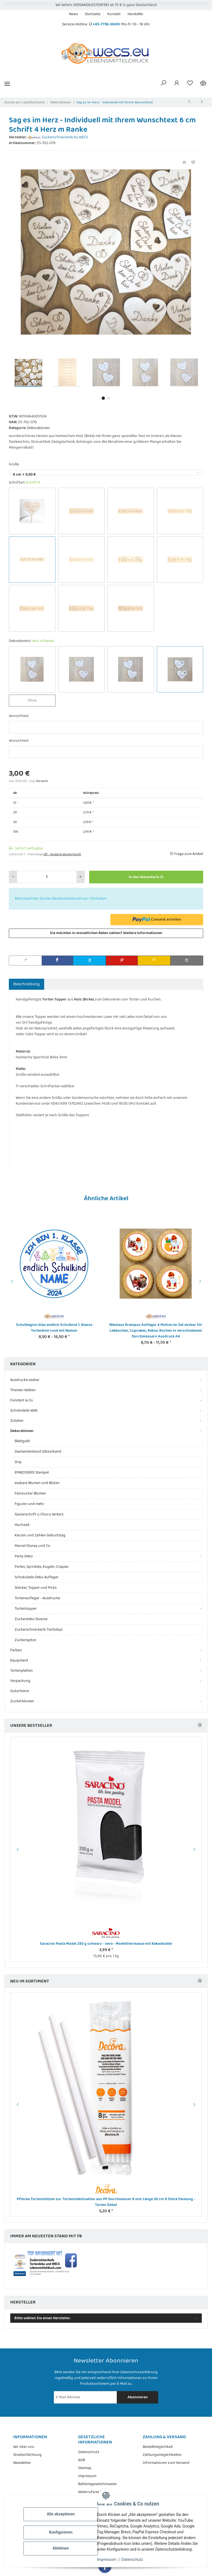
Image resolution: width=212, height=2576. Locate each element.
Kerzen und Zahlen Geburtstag (40, 1535)
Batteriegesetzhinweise (97, 2484)
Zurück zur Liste (16, 102)
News (73, 14)
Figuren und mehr (29, 1504)
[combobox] (106, 472)
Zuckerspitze (25, 1640)
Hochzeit (22, 1525)
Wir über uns (23, 2447)
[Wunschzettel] (190, 84)
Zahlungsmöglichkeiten (162, 2455)
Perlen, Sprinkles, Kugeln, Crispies (41, 1567)
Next (200, 1281)
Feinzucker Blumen (30, 1493)
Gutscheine (19, 1691)
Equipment (19, 1660)
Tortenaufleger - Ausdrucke (37, 1598)
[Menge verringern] (13, 877)
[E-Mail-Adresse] (85, 2397)
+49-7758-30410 (106, 24)
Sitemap (84, 2468)
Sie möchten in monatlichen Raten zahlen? (106, 933)
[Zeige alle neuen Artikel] (199, 1981)
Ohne (37, 700)
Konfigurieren (60, 2532)
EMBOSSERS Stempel (32, 1472)
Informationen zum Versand (166, 2463)
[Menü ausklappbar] (7, 83)
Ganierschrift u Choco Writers (39, 1514)
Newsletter (22, 2463)
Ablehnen (60, 2548)
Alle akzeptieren (61, 2514)
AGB (81, 2460)
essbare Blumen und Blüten (37, 1483)
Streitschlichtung (27, 2455)
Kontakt (114, 14)
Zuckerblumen (22, 1701)
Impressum (106, 2559)
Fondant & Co (21, 1400)
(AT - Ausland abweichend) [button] (62, 854)
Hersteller (135, 14)
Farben (16, 1650)
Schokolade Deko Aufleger (37, 1577)
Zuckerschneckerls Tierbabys (39, 1629)
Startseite (92, 14)
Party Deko (24, 1556)
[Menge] (46, 877)
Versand (42, 781)
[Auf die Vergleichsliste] (184, 163)
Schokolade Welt (24, 1411)
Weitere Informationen (142, 933)
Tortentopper (26, 1609)
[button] (163, 84)
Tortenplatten (21, 1671)
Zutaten (16, 1421)
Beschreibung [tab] (26, 984)
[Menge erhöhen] (80, 877)
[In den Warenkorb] (146, 877)
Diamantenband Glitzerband (38, 1452)
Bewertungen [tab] (62, 984)
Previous (11, 1281)
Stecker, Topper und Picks (36, 1588)
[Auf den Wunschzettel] (193, 163)
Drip (18, 1462)
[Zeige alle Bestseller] (199, 1725)
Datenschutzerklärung (139, 2372)
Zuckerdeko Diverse (31, 1619)
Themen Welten (23, 1390)
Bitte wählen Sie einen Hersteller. (42, 2318)
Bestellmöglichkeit (158, 2447)
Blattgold (22, 1441)
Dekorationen (38, 428)
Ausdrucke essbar (24, 1380)
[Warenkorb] (203, 84)
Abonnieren (138, 2397)
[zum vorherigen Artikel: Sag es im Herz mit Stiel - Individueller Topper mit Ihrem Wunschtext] (189, 102)
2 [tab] (108, 398)
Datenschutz (132, 2559)
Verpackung (20, 1681)
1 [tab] (103, 398)
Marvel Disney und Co (32, 1546)
